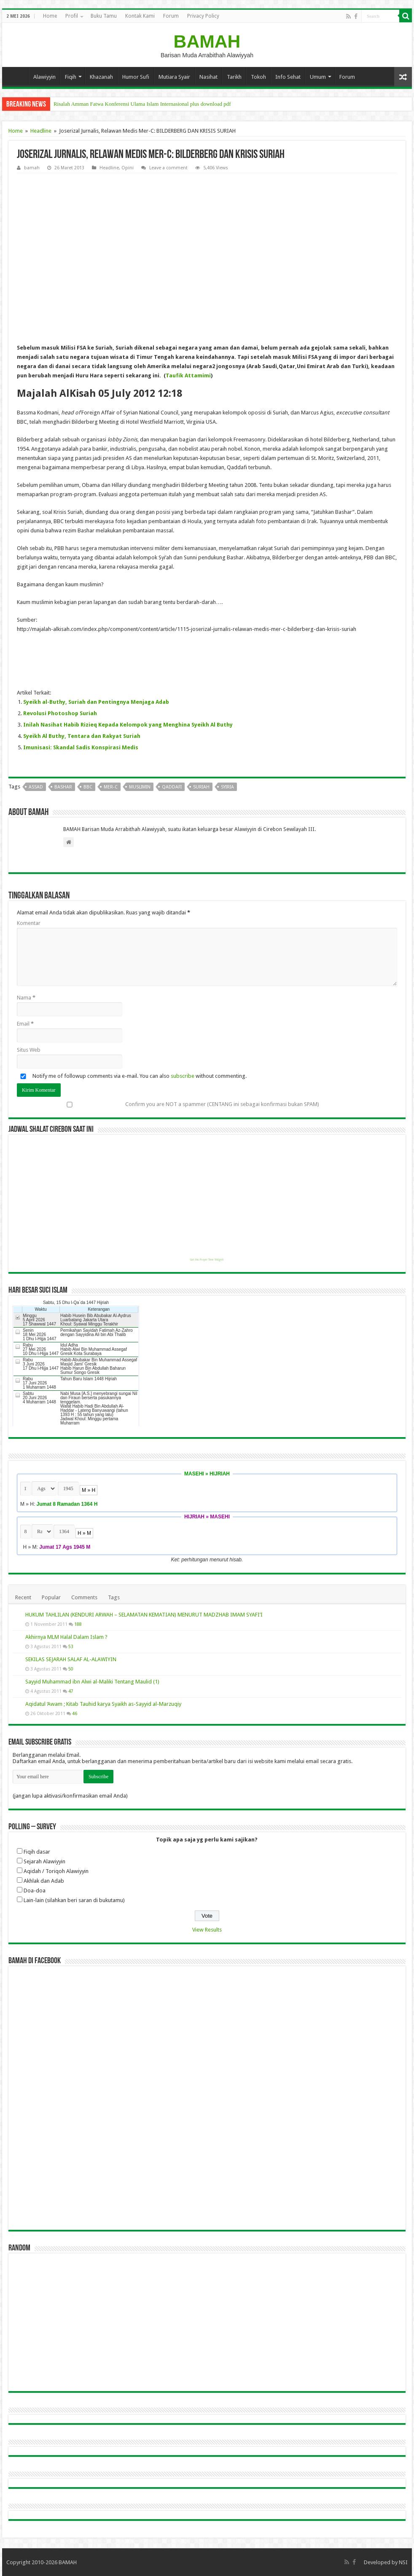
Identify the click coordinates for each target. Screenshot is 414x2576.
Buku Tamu (104, 16)
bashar (63, 787)
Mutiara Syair (174, 77)
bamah (32, 168)
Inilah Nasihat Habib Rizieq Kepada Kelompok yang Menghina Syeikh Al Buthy (128, 724)
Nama (26, 997)
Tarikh (234, 77)
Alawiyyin (44, 77)
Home (50, 16)
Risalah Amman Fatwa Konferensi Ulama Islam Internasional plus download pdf (142, 104)
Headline (40, 131)
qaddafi (172, 787)
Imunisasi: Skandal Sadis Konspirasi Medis (80, 747)
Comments (84, 1597)
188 (78, 1624)
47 (70, 1691)
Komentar (28, 923)
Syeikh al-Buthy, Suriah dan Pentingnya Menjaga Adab (96, 702)
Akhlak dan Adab (44, 1881)
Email (25, 1024)
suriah (201, 787)
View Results (207, 1930)
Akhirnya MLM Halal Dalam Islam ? (66, 1637)
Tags (114, 1597)
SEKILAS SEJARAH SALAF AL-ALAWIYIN (70, 1659)
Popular (51, 1597)
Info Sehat (288, 77)
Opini (127, 168)
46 (74, 1713)
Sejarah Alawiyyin (44, 1861)
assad (36, 787)
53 (70, 1646)
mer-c (111, 787)
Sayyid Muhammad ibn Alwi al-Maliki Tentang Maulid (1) (92, 1681)
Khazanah (101, 77)
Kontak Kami (140, 16)
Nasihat (208, 77)
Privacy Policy (203, 16)
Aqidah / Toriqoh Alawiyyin (56, 1871)
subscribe (182, 1076)
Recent (23, 1597)
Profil (71, 16)
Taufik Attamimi (188, 375)
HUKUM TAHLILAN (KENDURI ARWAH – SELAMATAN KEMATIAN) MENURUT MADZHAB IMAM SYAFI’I (144, 1614)
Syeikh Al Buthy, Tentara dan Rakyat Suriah (81, 736)
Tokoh (258, 77)
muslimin (140, 787)
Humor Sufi (135, 77)
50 (70, 1668)
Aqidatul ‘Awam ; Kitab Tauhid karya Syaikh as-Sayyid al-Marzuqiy (103, 1704)
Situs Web (28, 1050)
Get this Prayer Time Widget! (206, 1259)
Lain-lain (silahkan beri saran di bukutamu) (74, 1900)
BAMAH (207, 41)
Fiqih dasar (37, 1852)
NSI (403, 2562)
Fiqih (70, 77)
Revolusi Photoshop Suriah (60, 713)
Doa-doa (35, 1890)
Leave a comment (168, 168)
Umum (318, 77)
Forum (171, 16)
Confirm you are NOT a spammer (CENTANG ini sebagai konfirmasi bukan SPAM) (168, 1104)
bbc (87, 787)
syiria (227, 787)
